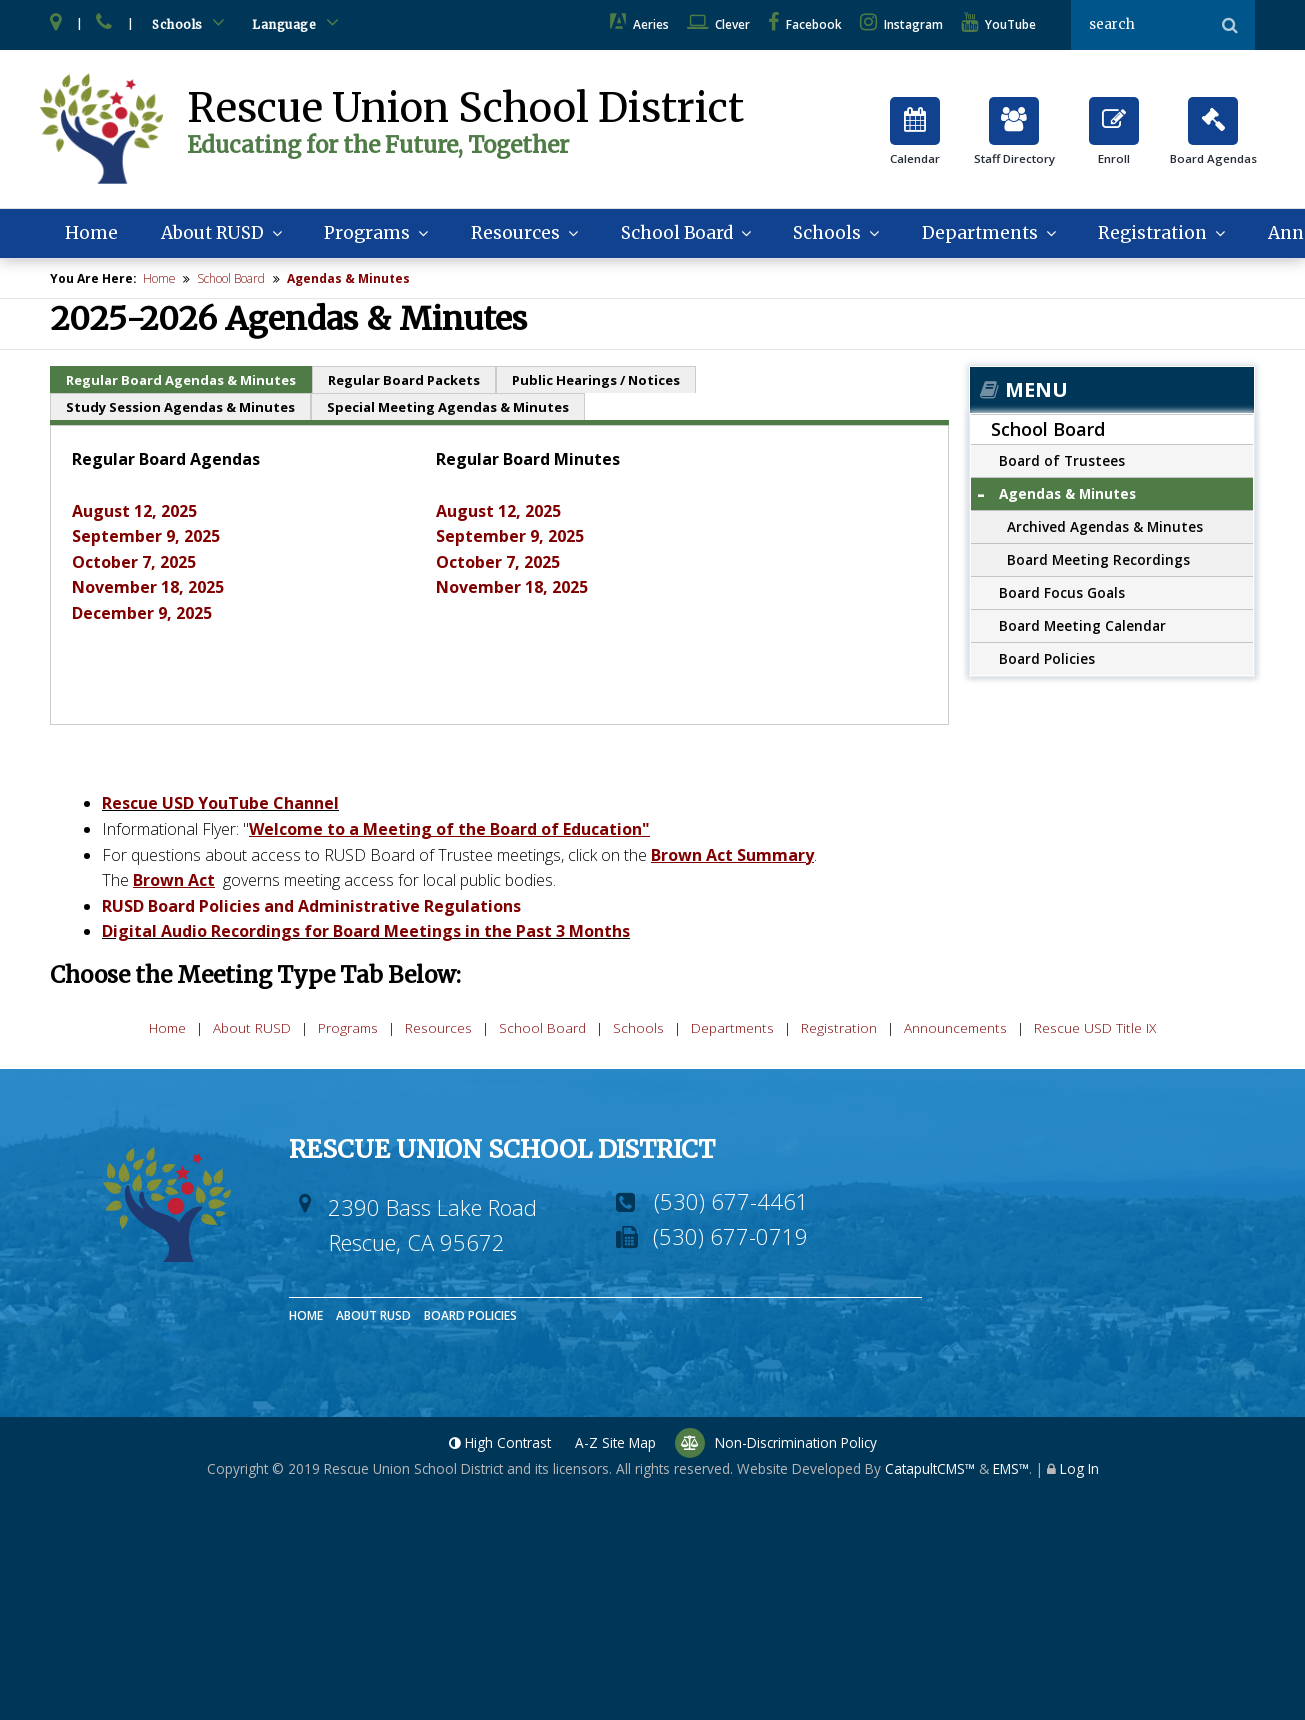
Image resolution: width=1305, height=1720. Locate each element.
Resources (505, 235)
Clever (718, 24)
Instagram (901, 24)
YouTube (998, 24)
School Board (663, 235)
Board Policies (1047, 661)
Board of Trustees (1062, 463)
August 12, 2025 (134, 514)
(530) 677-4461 (731, 1204)
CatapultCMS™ (930, 1472)
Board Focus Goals (1062, 595)
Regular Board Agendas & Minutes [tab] (181, 384)
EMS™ (1011, 1472)
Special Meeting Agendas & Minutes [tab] (448, 411)
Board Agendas (1213, 139)
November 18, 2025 (148, 590)
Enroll (1114, 139)
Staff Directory (1014, 139)
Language (298, 22)
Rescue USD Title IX (1095, 1031)
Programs (364, 235)
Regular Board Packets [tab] (404, 384)
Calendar (915, 139)
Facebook (805, 24)
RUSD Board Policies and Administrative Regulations (311, 909)
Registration (1133, 235)
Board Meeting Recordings (1098, 562)
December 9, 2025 (142, 616)
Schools (192, 22)
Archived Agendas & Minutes (1105, 529)
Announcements (955, 1031)
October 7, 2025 (134, 565)
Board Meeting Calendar (1082, 628)
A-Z (615, 1446)
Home (95, 235)
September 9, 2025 (146, 539)
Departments (960, 235)
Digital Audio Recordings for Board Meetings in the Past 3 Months (366, 934)
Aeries (639, 24)
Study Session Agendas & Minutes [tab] (180, 411)
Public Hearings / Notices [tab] (596, 384)
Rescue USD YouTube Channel (220, 806)
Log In (1079, 1472)
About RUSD (211, 235)
